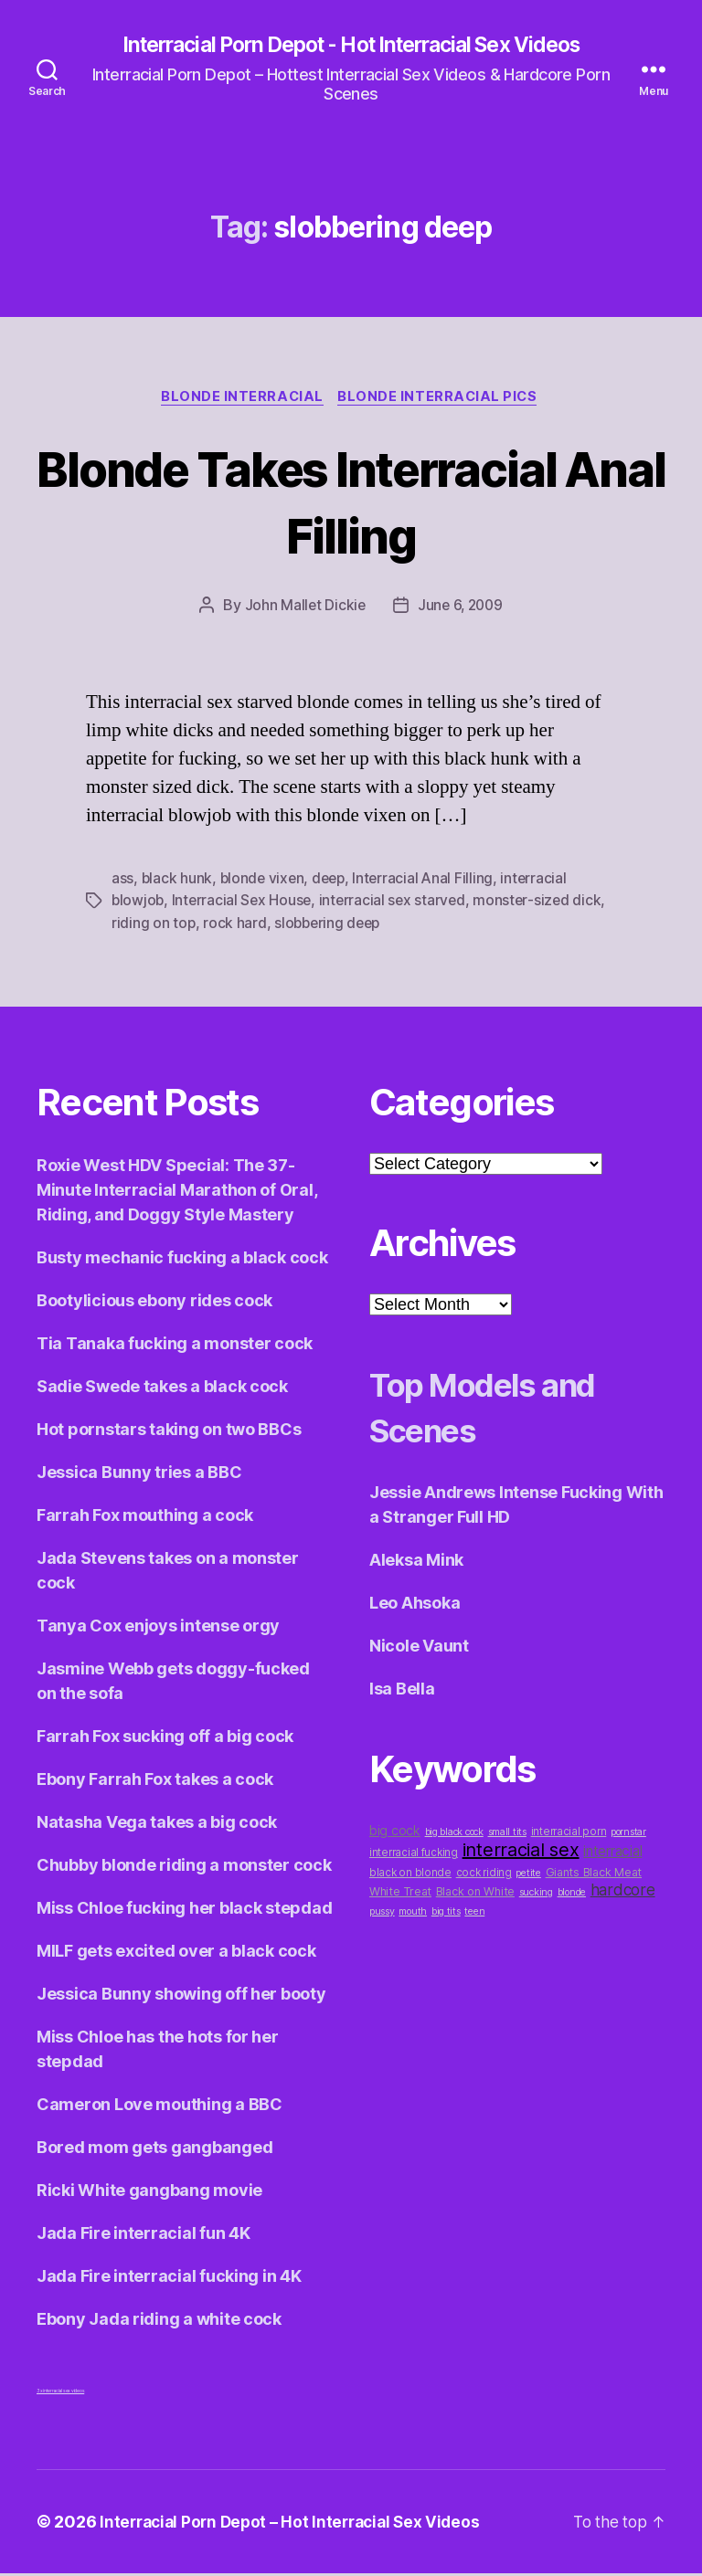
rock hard (236, 925)
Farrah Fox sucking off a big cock (165, 1738)
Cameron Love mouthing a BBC (159, 2107)
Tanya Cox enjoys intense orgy (158, 1628)
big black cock (454, 1835)
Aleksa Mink (416, 1562)
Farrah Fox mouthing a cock (145, 1517)
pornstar (628, 1835)
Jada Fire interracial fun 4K (143, 2235)
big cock (394, 1833)
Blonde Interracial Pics (441, 399)
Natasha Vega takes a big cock (157, 1824)
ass (122, 881)
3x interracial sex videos (60, 2393)
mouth (413, 1914)
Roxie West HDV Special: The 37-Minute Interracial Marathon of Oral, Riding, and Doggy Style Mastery (176, 1192)
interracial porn (569, 1834)
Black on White (475, 1894)
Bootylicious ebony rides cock (154, 1303)
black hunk (177, 881)
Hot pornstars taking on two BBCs (169, 1431)
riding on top (154, 925)
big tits (446, 1914)
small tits (507, 1835)
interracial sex (521, 1852)
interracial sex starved (397, 903)
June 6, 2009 (460, 608)
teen (474, 1914)
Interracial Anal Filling (429, 881)
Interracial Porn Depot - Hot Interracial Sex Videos (350, 46)
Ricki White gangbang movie (149, 2192)
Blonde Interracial (241, 399)
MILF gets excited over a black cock (176, 1953)
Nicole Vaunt (419, 1648)
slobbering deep (330, 925)
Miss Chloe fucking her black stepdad (184, 1910)
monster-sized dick (544, 903)
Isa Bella (402, 1691)
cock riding (484, 1875)
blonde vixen (263, 881)
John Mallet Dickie (302, 608)
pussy (382, 1914)
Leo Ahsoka (414, 1605)
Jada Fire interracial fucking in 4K (169, 2278)
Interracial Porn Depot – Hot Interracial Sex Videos (296, 2524)
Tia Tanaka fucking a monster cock (175, 1346)
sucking (536, 1895)
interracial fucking (413, 1855)
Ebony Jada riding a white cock (159, 2321)
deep (333, 881)
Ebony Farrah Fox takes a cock (155, 1781)
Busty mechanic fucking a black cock (182, 1260)
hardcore (622, 1892)
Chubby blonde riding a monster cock (184, 1867)
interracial (612, 1854)
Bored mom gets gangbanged (154, 2149)
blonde (572, 1895)
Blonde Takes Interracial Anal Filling (351, 502)
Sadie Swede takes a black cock (162, 1389)
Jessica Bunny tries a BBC (139, 1474)
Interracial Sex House (244, 903)
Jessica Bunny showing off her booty (181, 1996)
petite (528, 1876)
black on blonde (410, 1875)
